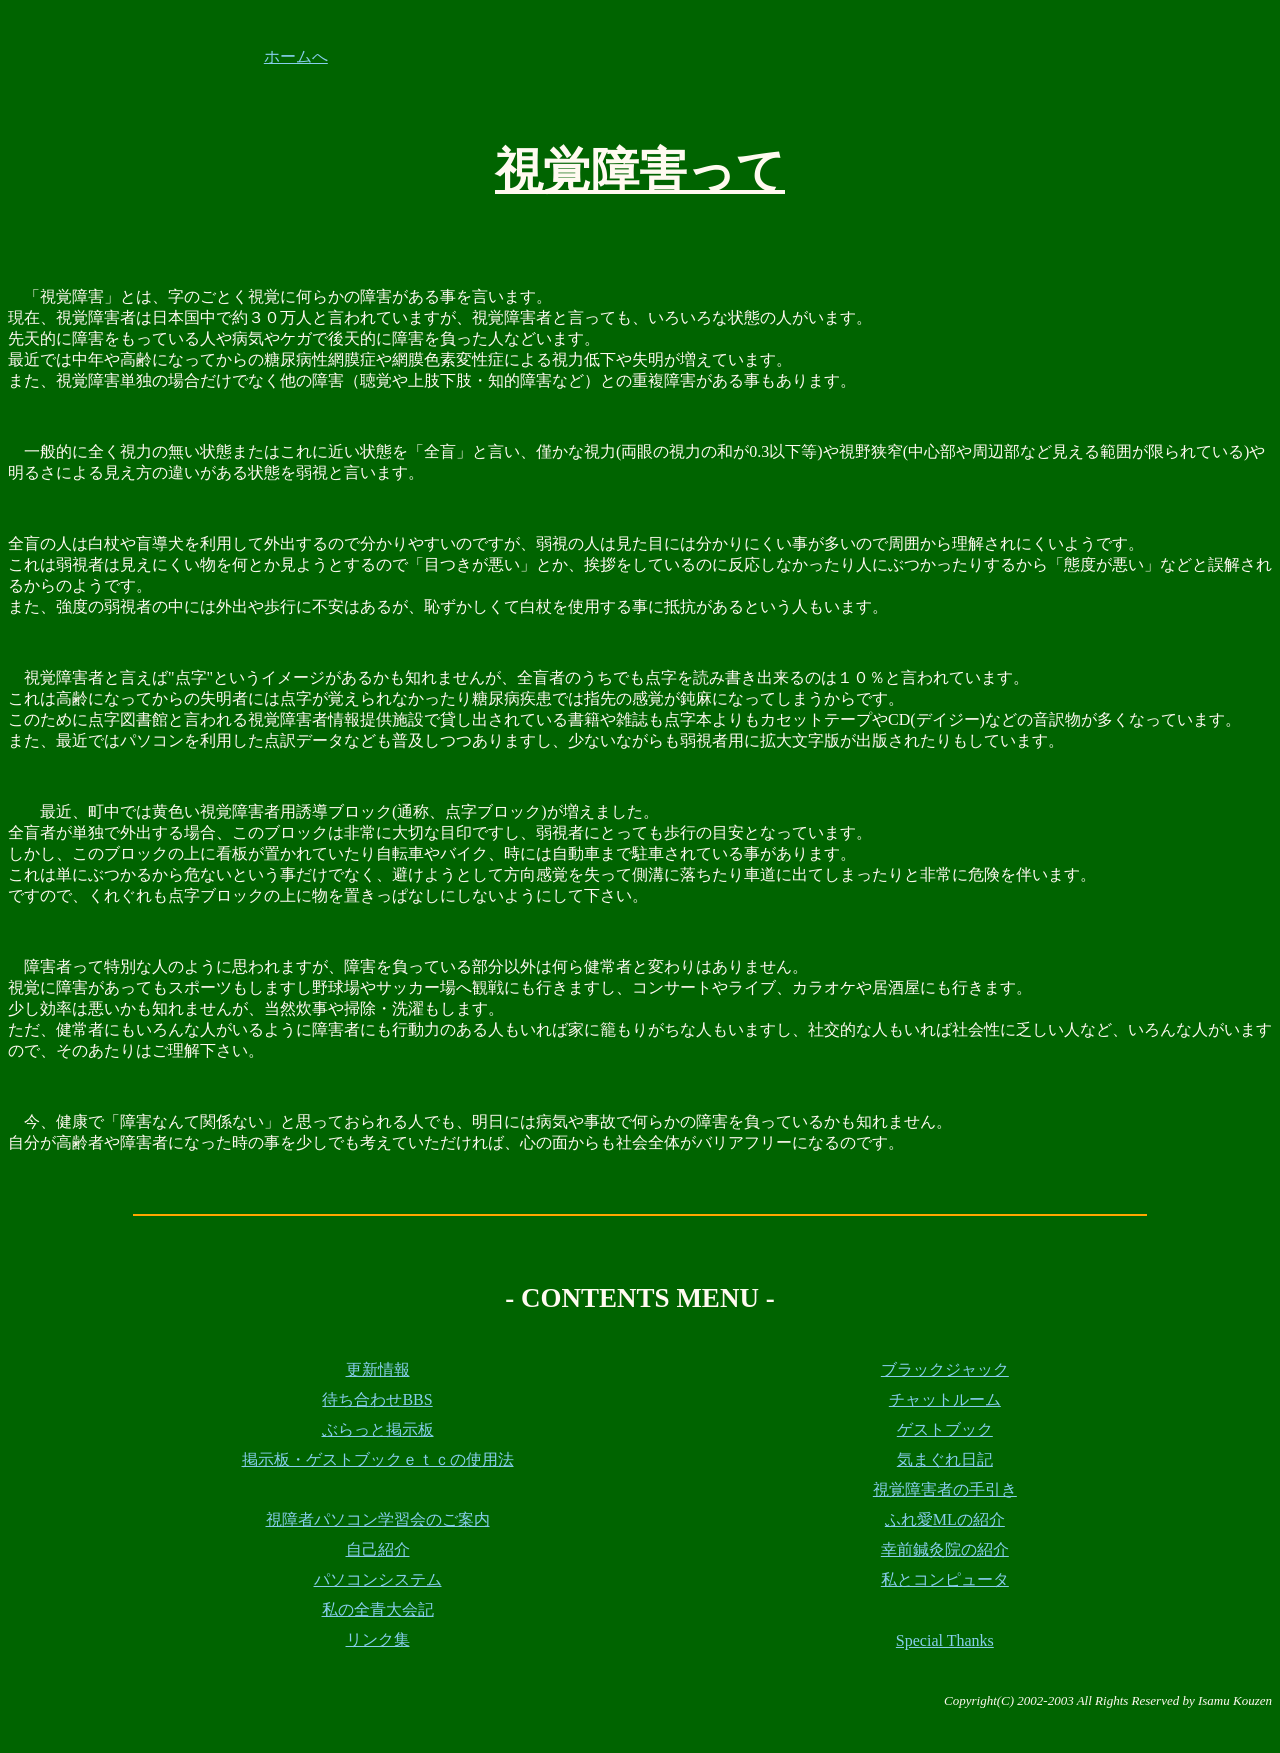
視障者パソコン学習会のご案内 (378, 1519)
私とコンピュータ (945, 1579)
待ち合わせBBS (377, 1399)
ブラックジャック (945, 1369)
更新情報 (378, 1369)
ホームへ (296, 56)
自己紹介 (378, 1549)
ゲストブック (945, 1429)
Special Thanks (945, 1640)
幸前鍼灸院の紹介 (945, 1549)
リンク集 (378, 1639)
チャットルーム (945, 1399)
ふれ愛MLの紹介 (945, 1519)
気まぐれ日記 (945, 1459)
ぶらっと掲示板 (378, 1429)
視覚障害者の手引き (945, 1489)
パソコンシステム (378, 1579)
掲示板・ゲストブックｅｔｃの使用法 (378, 1459)
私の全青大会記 (378, 1609)
